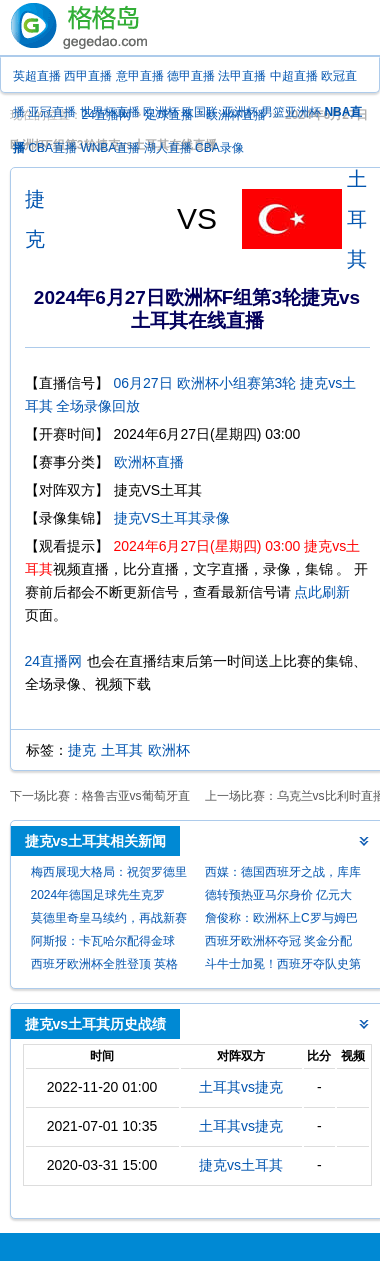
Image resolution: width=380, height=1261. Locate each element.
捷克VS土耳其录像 (172, 518)
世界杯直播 (110, 112)
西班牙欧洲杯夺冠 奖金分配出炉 (278, 943)
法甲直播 (242, 76)
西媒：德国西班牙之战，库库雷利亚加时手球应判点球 (283, 874)
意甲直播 (140, 76)
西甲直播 (88, 76)
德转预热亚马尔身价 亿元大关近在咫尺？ (278, 897)
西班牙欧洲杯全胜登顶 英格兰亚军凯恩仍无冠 (104, 966)
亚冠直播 (52, 112)
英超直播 (37, 76)
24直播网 (54, 661)
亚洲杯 (240, 112)
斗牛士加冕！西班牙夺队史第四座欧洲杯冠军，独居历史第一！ (283, 966)
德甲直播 (191, 76)
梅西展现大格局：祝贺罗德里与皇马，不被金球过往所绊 (109, 874)
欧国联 (200, 112)
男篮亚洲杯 (291, 112)
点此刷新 (322, 592)
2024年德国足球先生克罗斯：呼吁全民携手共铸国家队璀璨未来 (109, 897)
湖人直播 (168, 148)
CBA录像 (219, 148)
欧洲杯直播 (149, 462)
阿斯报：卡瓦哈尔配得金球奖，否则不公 (103, 943)
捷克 (82, 750)
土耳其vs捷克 (241, 1087)
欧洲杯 (161, 112)
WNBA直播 (110, 148)
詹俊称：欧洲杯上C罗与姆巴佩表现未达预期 (281, 920)
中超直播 (294, 76)
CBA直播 (52, 148)
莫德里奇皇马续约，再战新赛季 (109, 920)
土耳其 (357, 219)
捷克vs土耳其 (241, 1165)
